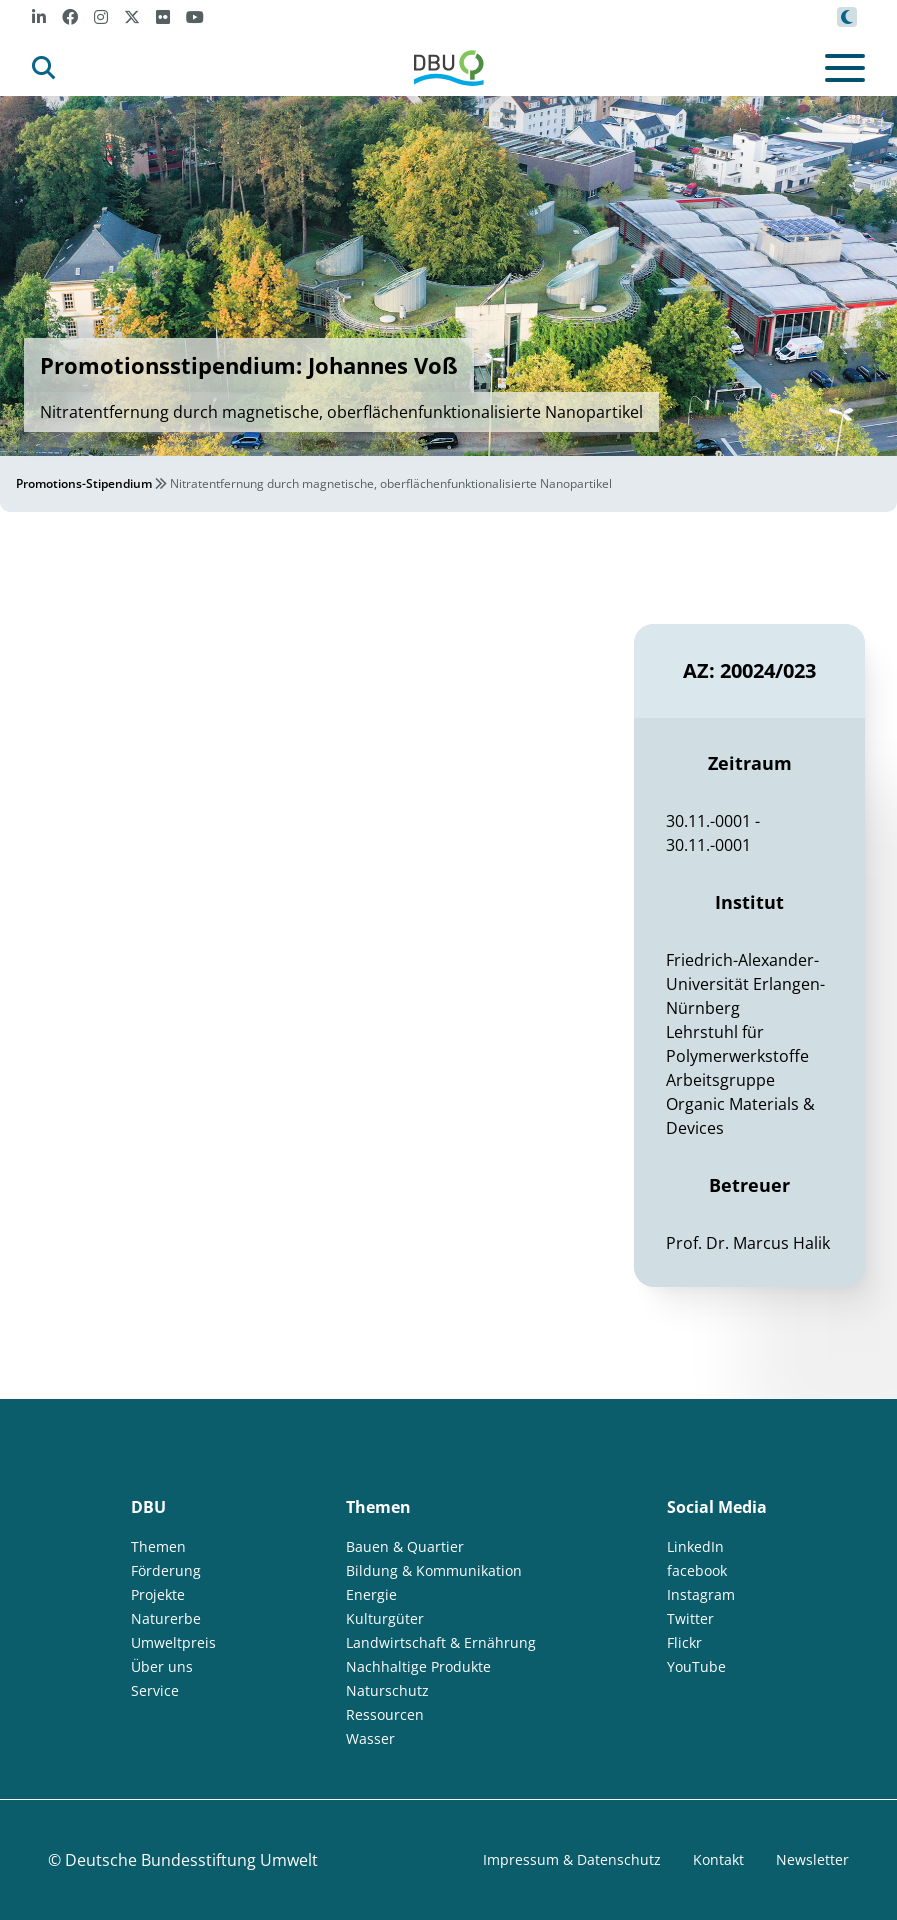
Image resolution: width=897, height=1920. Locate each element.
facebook (697, 1570)
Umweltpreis (173, 1642)
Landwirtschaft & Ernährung (441, 1642)
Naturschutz (387, 1690)
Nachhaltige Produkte (418, 1666)
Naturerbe (166, 1618)
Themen (158, 1546)
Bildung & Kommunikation (434, 1570)
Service (155, 1690)
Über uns (162, 1666)
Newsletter (812, 1859)
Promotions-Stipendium (84, 483)
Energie (371, 1594)
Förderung (166, 1570)
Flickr (684, 1642)
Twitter (690, 1618)
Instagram (701, 1594)
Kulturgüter (385, 1618)
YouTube (696, 1666)
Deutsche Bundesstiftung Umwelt (191, 1860)
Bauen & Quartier (405, 1546)
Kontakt (718, 1859)
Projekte (158, 1594)
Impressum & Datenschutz (572, 1859)
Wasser (370, 1738)
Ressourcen (385, 1714)
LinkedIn (695, 1546)
